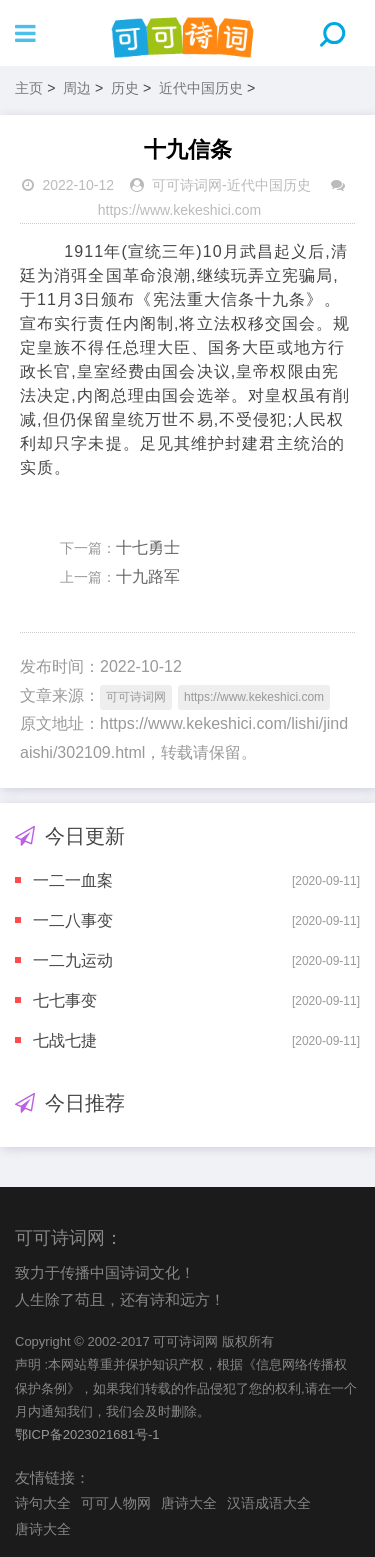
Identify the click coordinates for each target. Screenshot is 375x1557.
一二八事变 (73, 920)
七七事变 (65, 1000)
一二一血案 (73, 880)
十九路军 (148, 576)
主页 (29, 88)
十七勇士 (148, 547)
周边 (77, 88)
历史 (125, 88)
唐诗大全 (189, 1503)
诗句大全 (43, 1503)
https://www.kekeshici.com (179, 210)
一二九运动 (73, 960)
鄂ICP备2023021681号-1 (87, 1434)
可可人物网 (116, 1503)
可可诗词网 (187, 185)
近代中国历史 (201, 88)
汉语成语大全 (269, 1503)
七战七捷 (65, 1040)
